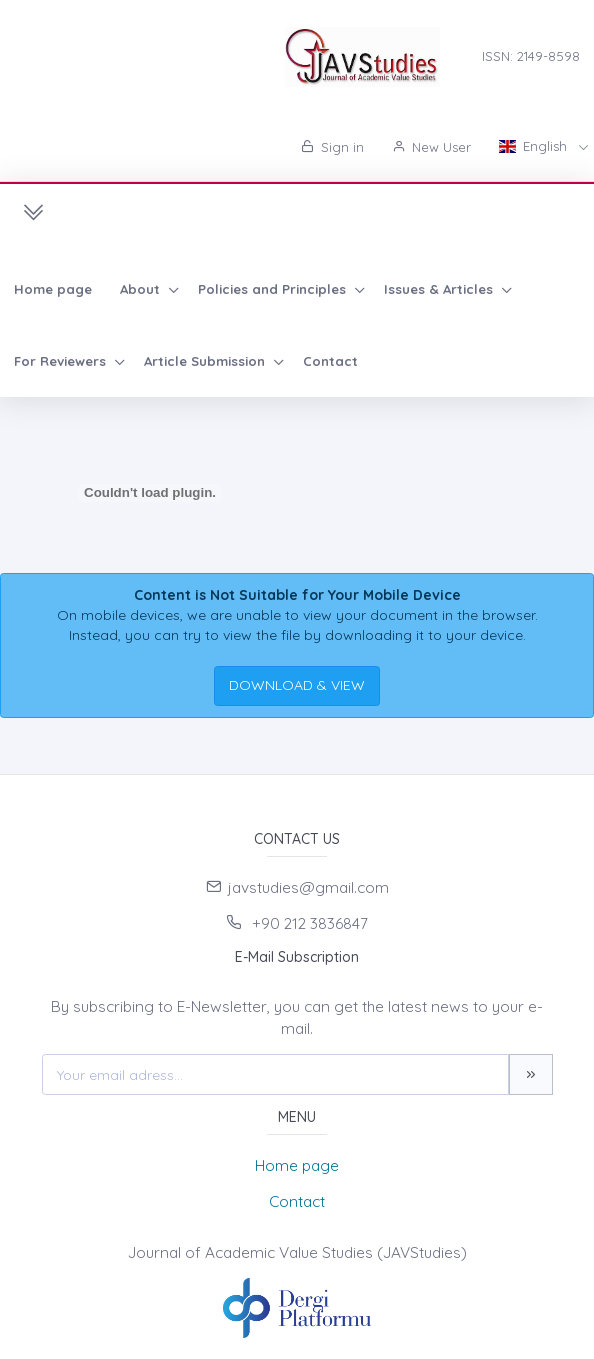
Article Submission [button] (206, 361)
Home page (53, 289)
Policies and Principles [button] (274, 289)
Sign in (332, 147)
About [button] (142, 289)
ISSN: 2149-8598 (531, 56)
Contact (330, 361)
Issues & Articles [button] (440, 289)
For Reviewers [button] (62, 361)
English (535, 146)
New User (431, 147)
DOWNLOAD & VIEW (297, 685)
